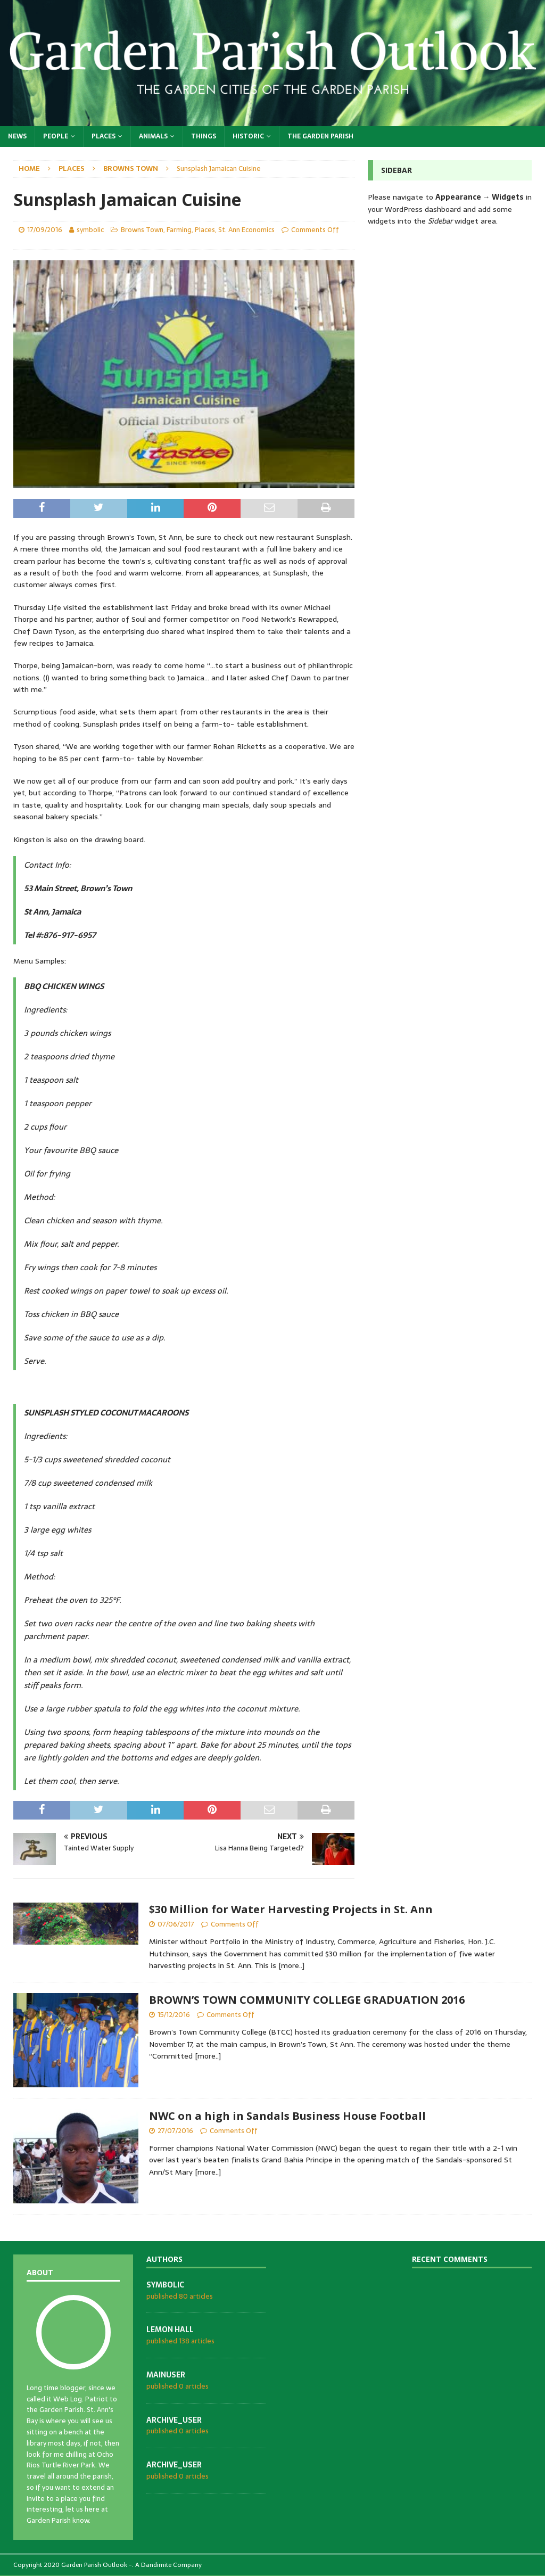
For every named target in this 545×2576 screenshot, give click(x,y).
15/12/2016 (174, 2014)
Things (203, 136)
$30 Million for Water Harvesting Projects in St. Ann (291, 1909)
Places (103, 136)
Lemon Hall (170, 2329)
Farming (179, 229)
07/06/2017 (176, 1924)
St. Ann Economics (246, 229)
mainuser (165, 2375)
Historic (248, 136)
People (55, 136)
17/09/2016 (44, 229)
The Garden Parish (320, 136)
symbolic (90, 229)
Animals (153, 136)
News (17, 136)
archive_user (174, 2420)
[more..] (291, 1965)
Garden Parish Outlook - (96, 2564)
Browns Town (142, 229)
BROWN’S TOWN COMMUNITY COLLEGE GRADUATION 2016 (307, 2000)
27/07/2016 (175, 2130)
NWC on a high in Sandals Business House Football (287, 2116)
